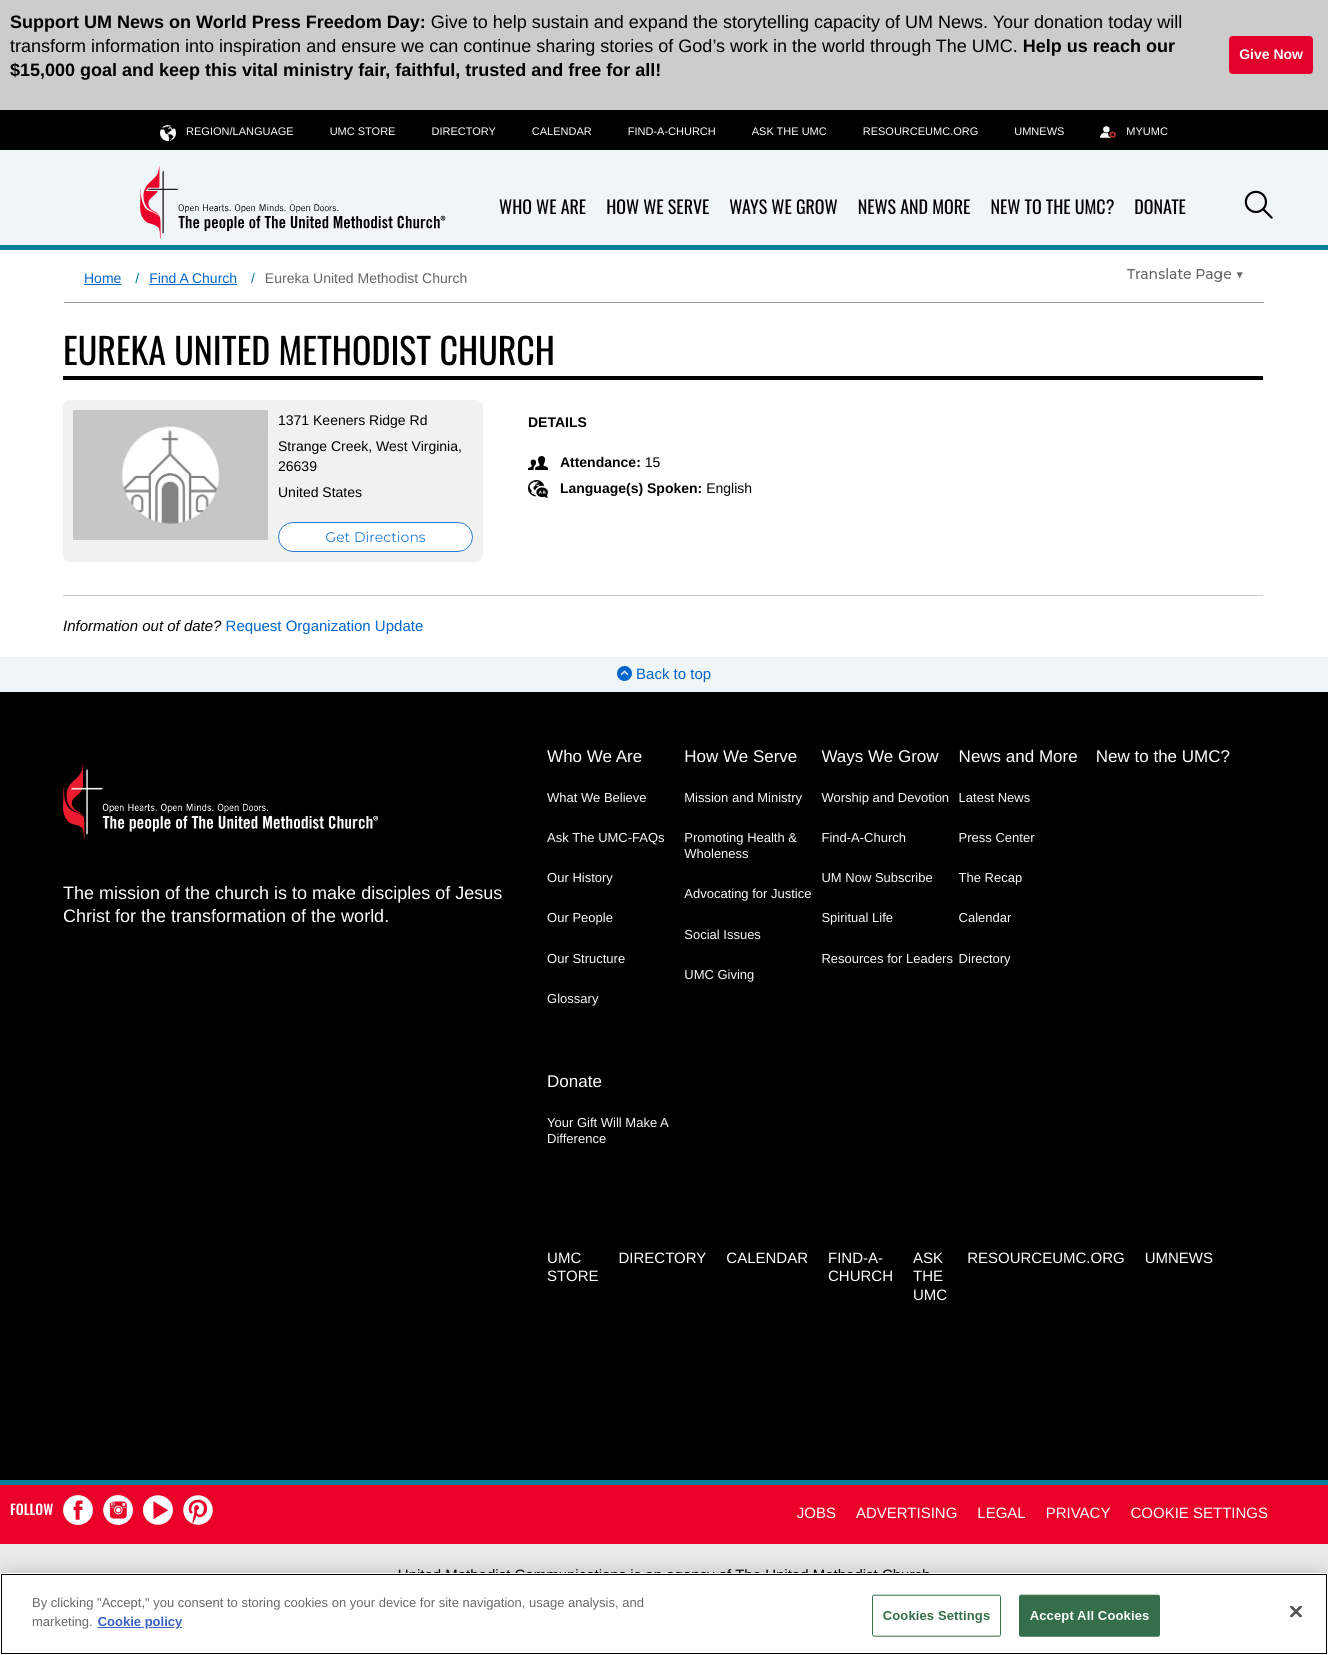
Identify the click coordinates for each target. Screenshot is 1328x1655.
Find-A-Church (672, 132)
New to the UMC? (1052, 207)
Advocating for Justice (747, 893)
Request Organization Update (325, 626)
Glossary (572, 998)
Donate (1160, 207)
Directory (463, 132)
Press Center (997, 837)
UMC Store (363, 132)
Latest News (995, 797)
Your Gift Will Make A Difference (607, 1130)
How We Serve (657, 207)
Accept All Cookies (1090, 1615)
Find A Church (193, 278)
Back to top (664, 674)
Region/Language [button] (227, 131)
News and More (914, 207)
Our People (580, 917)
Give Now (1271, 54)
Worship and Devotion (885, 797)
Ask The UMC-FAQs (606, 837)
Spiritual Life (857, 917)
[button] (1259, 208)
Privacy (1078, 1513)
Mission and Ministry (743, 797)
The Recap (991, 877)
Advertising (906, 1513)
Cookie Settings (1199, 1513)
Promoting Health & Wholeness (740, 845)
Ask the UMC (789, 132)
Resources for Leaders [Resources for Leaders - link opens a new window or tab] (887, 958)
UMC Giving (719, 974)
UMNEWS (1039, 132)
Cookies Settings (937, 1615)
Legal (1001, 1513)
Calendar (562, 132)
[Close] (1296, 1611)
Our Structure (586, 958)
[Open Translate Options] (1185, 274)
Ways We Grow (783, 207)
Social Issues (722, 934)
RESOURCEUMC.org (921, 132)
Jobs (816, 1513)
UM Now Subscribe (876, 877)
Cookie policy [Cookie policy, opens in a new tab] (140, 1621)
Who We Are (542, 207)
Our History (580, 877)
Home (102, 278)
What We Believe (596, 797)
